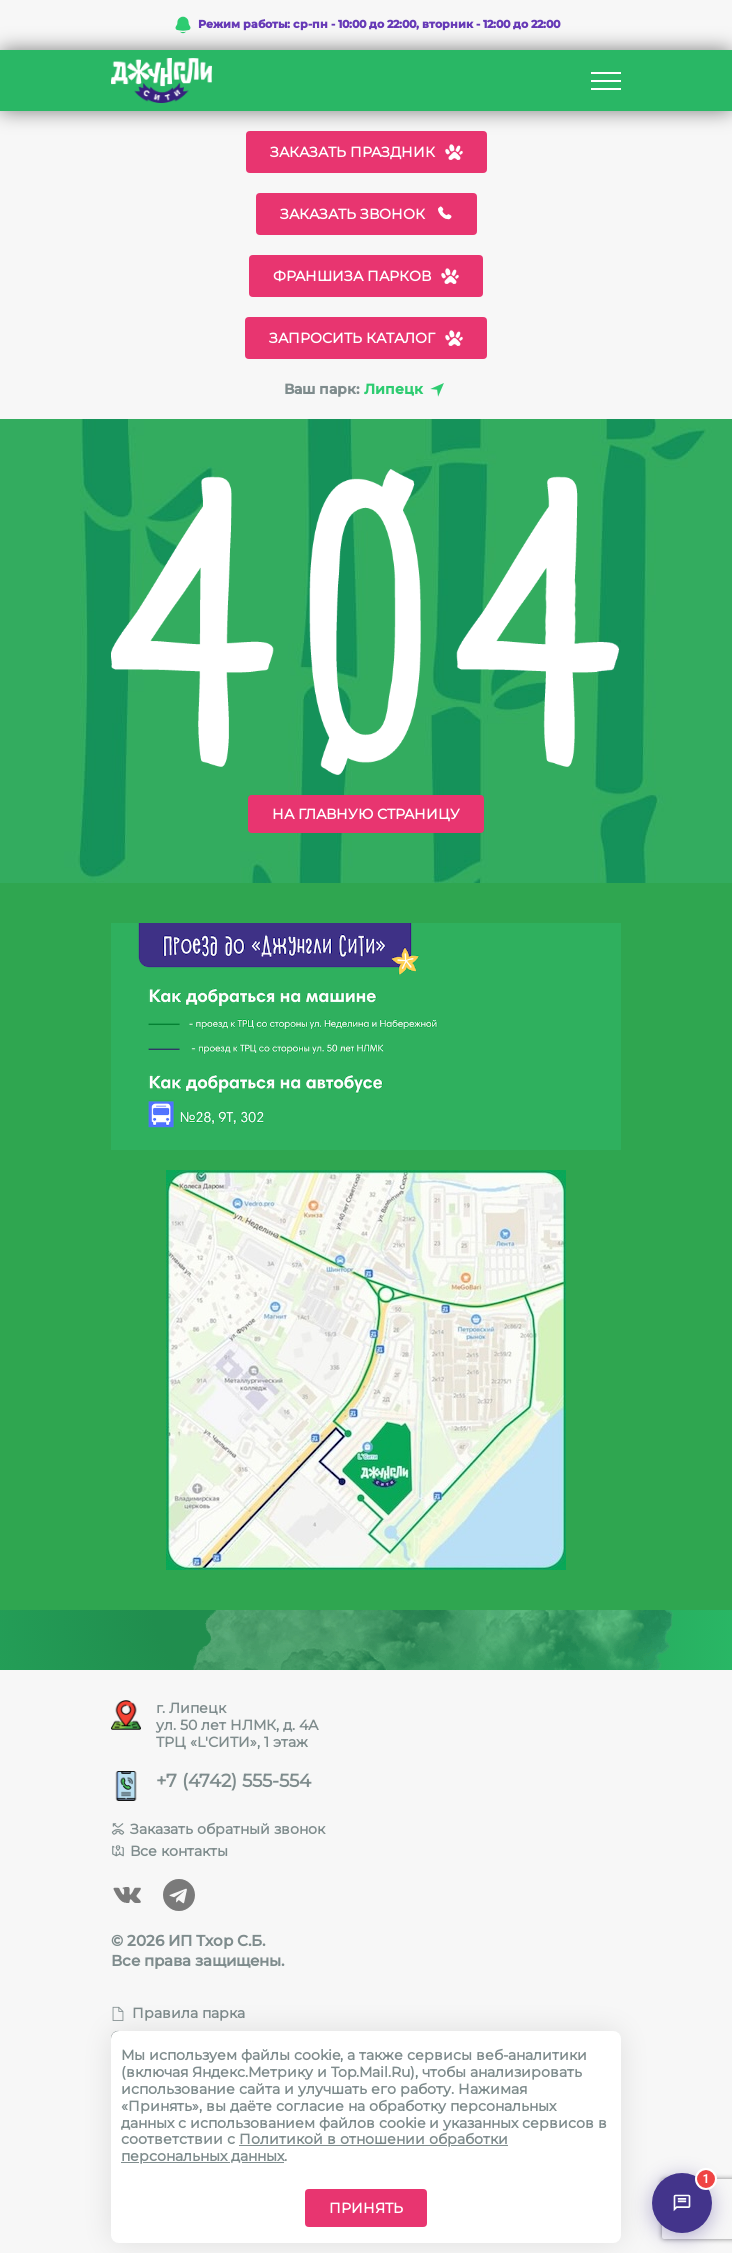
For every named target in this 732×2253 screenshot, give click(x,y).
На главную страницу (366, 814)
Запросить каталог (366, 338)
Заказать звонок (366, 214)
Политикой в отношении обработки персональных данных (314, 2147)
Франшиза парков (366, 276)
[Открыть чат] (682, 2203)
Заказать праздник (366, 152)
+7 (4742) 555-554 (233, 1781)
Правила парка (178, 2013)
